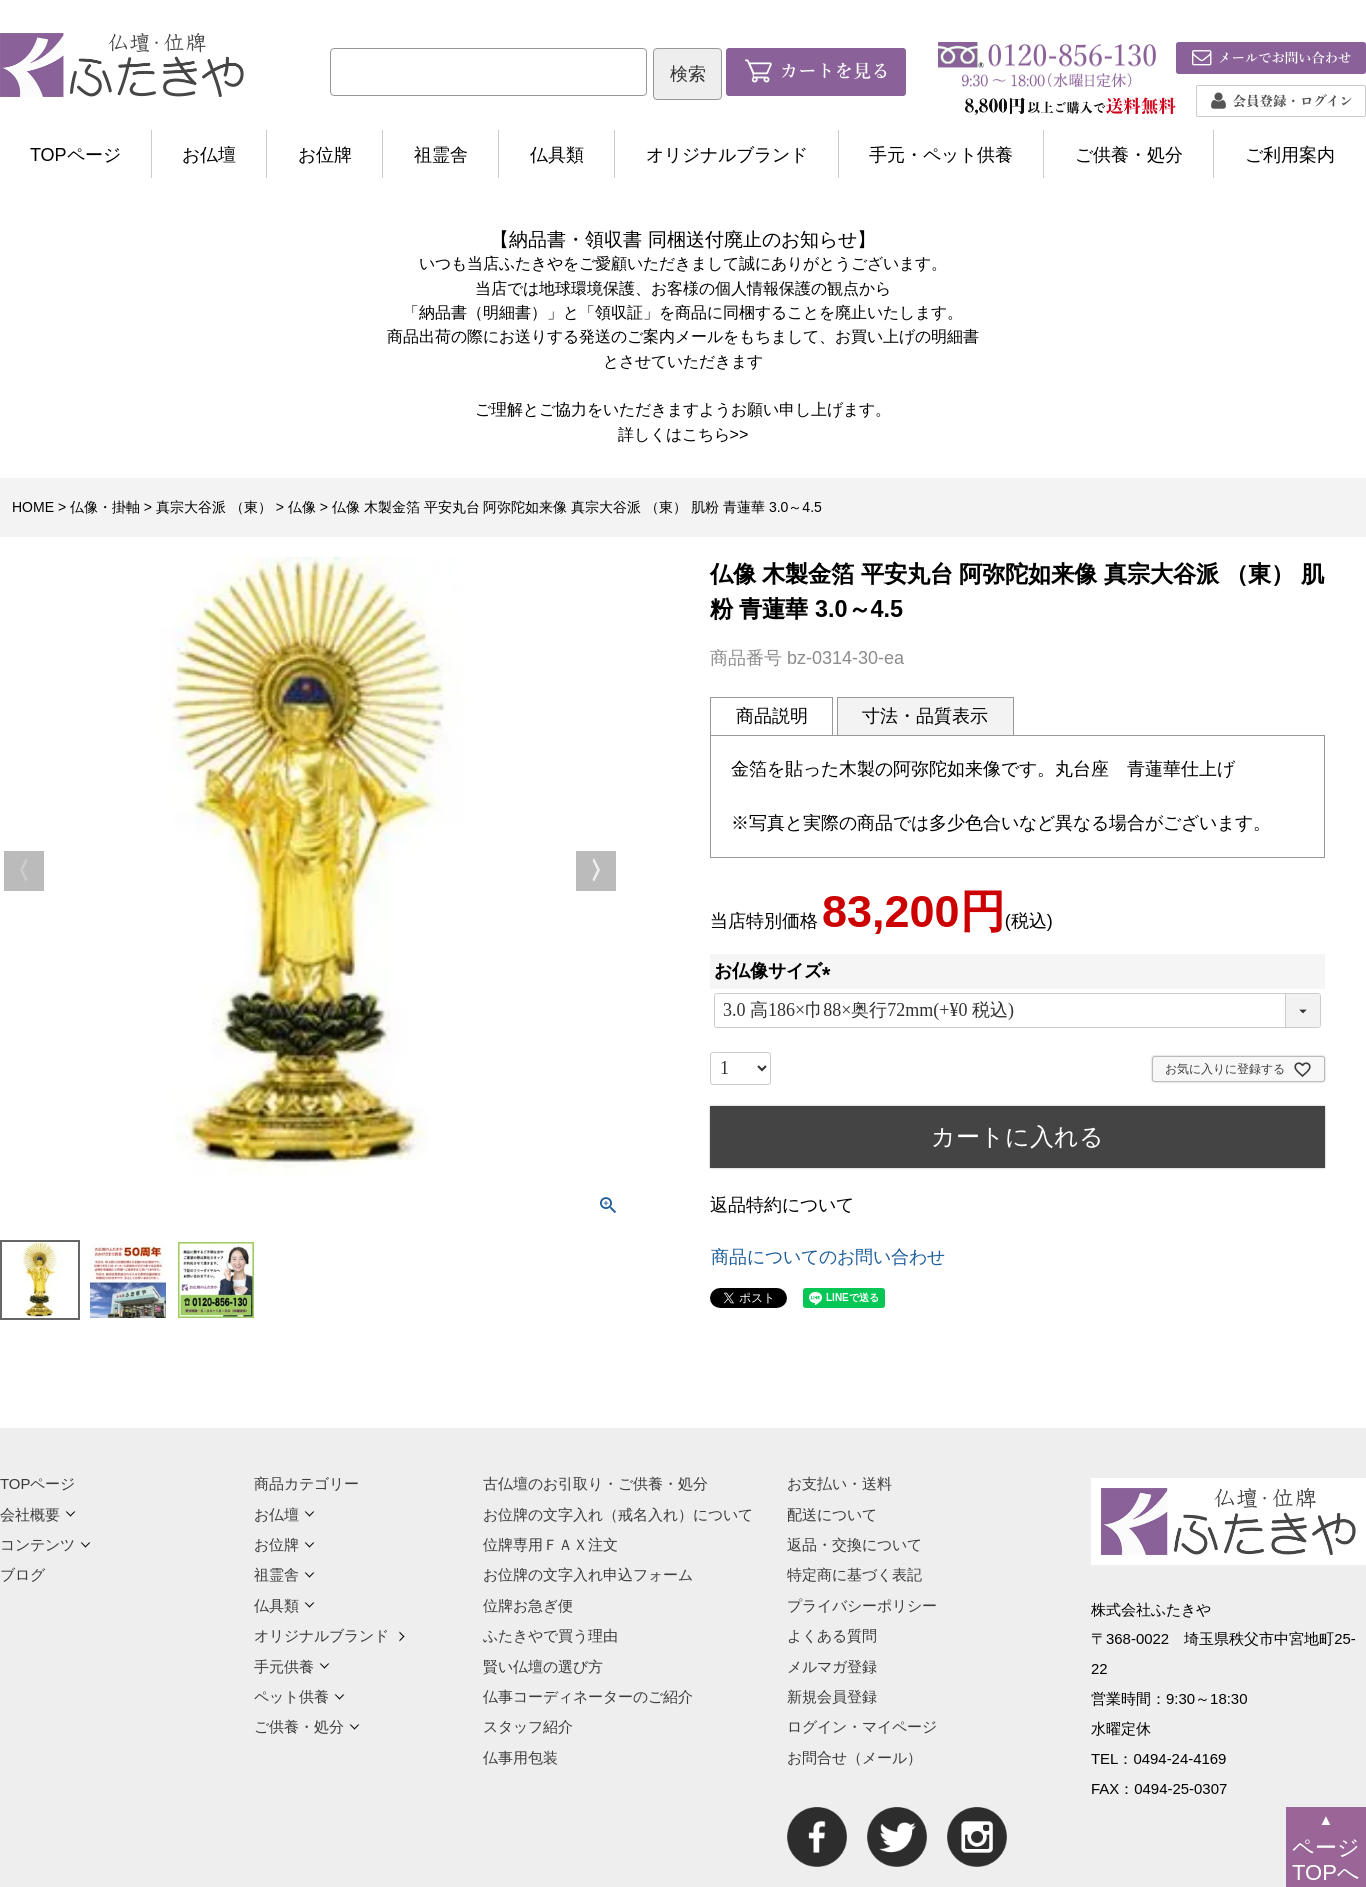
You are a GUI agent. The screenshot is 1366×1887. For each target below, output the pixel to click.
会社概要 (38, 1514)
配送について (832, 1514)
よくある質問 (832, 1635)
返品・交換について (854, 1544)
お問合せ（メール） (854, 1757)
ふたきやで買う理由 (550, 1635)
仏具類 (557, 155)
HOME (33, 507)
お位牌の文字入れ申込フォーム (588, 1574)
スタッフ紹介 (528, 1726)
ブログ (22, 1574)
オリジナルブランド (727, 155)
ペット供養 (299, 1696)
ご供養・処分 (1129, 155)
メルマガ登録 (832, 1666)
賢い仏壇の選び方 (543, 1666)
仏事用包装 (520, 1757)
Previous (24, 871)
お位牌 (325, 155)
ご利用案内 (1290, 155)
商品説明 (772, 716)
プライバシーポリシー (862, 1605)
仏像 (302, 507)
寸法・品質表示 (925, 716)
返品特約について (782, 1205)
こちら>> (715, 434)
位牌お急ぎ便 (528, 1605)
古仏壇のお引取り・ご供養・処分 (595, 1483)
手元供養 (292, 1666)
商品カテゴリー (306, 1483)
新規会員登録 (832, 1696)
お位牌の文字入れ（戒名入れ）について (618, 1514)
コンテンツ (45, 1544)
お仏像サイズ (777, 971)
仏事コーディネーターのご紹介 (588, 1696)
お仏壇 (209, 155)
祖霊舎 (441, 155)
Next (596, 871)
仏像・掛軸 (105, 507)
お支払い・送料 (839, 1483)
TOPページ (75, 155)
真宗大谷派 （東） (214, 507)
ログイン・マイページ (862, 1726)
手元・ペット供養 (941, 155)
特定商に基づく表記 (854, 1574)
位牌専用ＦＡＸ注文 (550, 1544)
